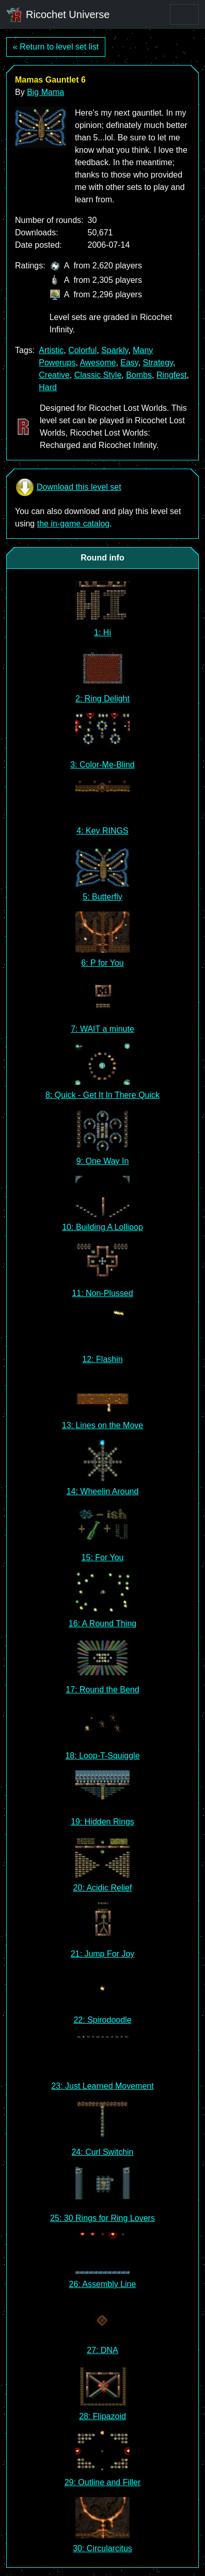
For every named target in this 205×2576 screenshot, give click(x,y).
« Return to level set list (56, 46)
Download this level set (68, 487)
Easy (129, 362)
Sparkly (114, 350)
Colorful (82, 350)
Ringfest (171, 375)
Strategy (158, 362)
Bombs (139, 375)
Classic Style (98, 375)
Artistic (51, 350)
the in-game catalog (73, 523)
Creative (54, 375)
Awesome (98, 362)
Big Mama (45, 92)
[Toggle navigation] (184, 14)
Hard (48, 387)
